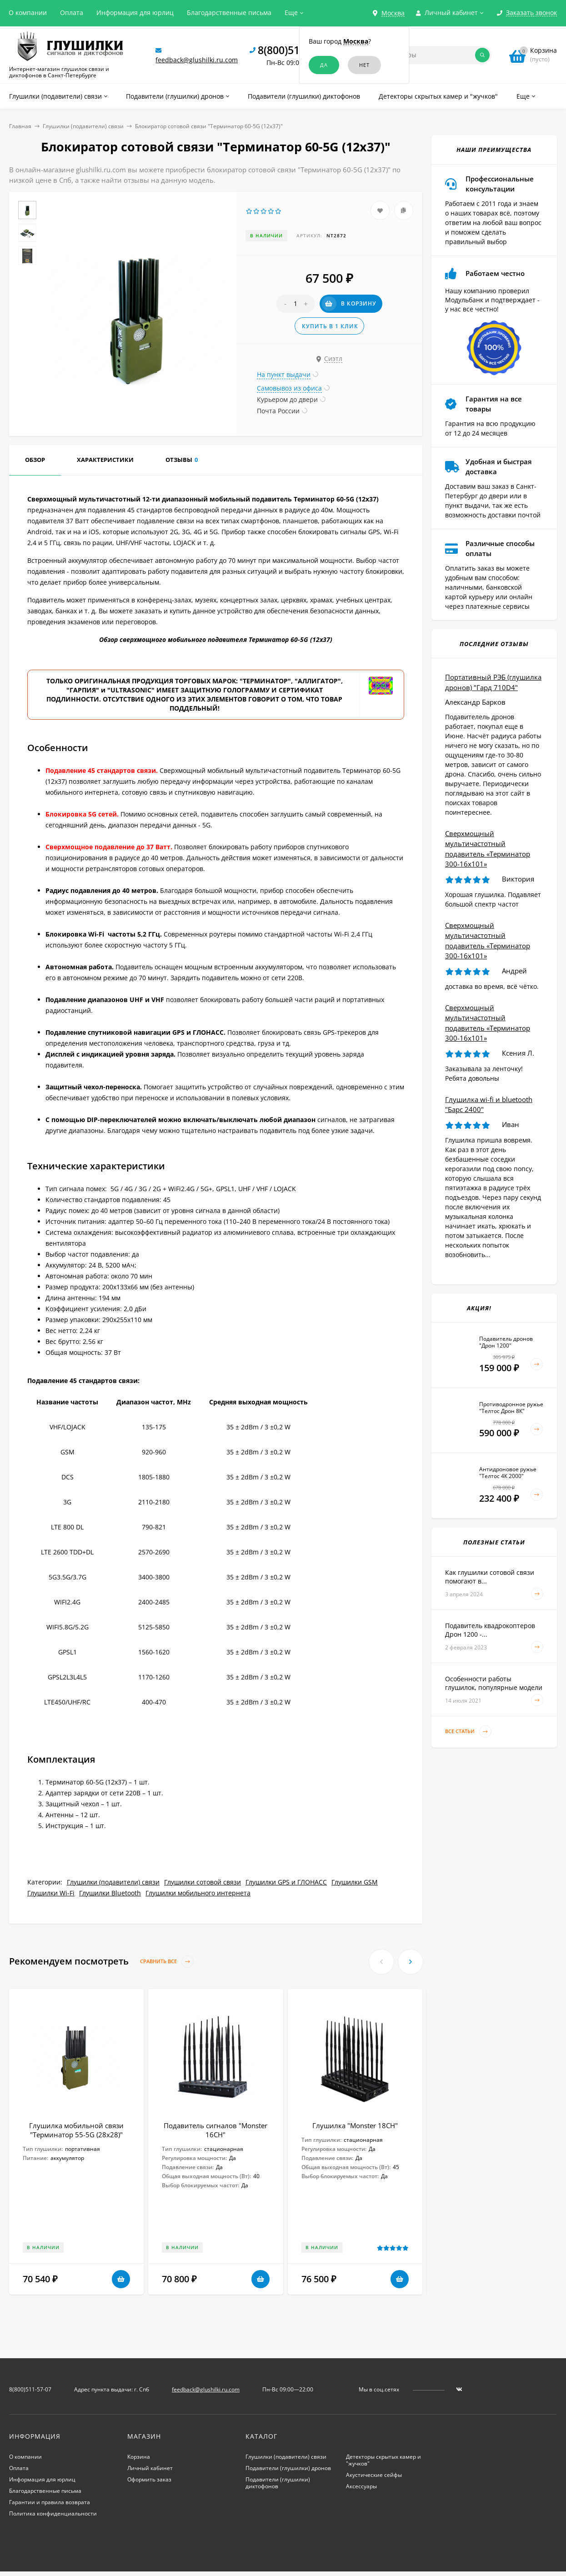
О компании (28, 12)
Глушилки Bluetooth (110, 1893)
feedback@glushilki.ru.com (196, 59)
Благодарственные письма (229, 12)
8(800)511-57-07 (297, 50)
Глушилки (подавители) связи (83, 126)
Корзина (138, 2457)
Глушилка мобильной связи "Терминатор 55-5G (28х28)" (76, 2130)
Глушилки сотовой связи (202, 1882)
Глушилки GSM (354, 1882)
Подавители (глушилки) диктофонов (277, 2483)
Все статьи (468, 1731)
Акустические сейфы (374, 2475)
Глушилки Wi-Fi (51, 1893)
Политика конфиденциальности (53, 2513)
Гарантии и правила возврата (49, 2502)
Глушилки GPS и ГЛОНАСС (286, 1882)
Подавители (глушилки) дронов (288, 2468)
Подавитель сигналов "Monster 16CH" (215, 2130)
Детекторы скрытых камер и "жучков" (383, 2460)
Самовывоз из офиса (289, 388)
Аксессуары (361, 2486)
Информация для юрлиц (135, 12)
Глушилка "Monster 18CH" (355, 2125)
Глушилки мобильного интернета (197, 1893)
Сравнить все (167, 1961)
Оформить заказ (149, 2479)
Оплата (71, 12)
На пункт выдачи (284, 374)
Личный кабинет (150, 2468)
